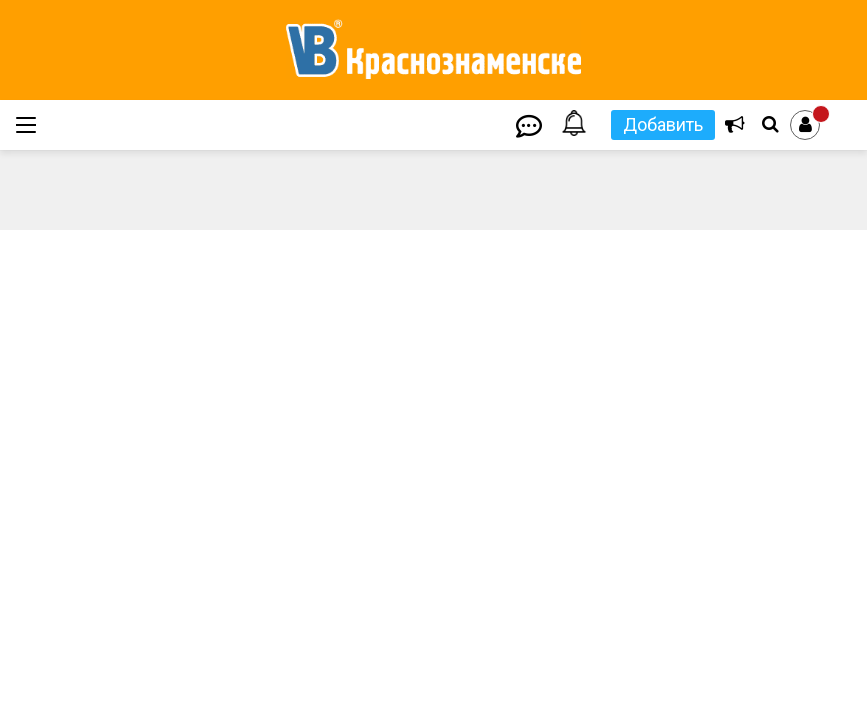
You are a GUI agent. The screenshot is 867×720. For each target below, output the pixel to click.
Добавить (663, 124)
